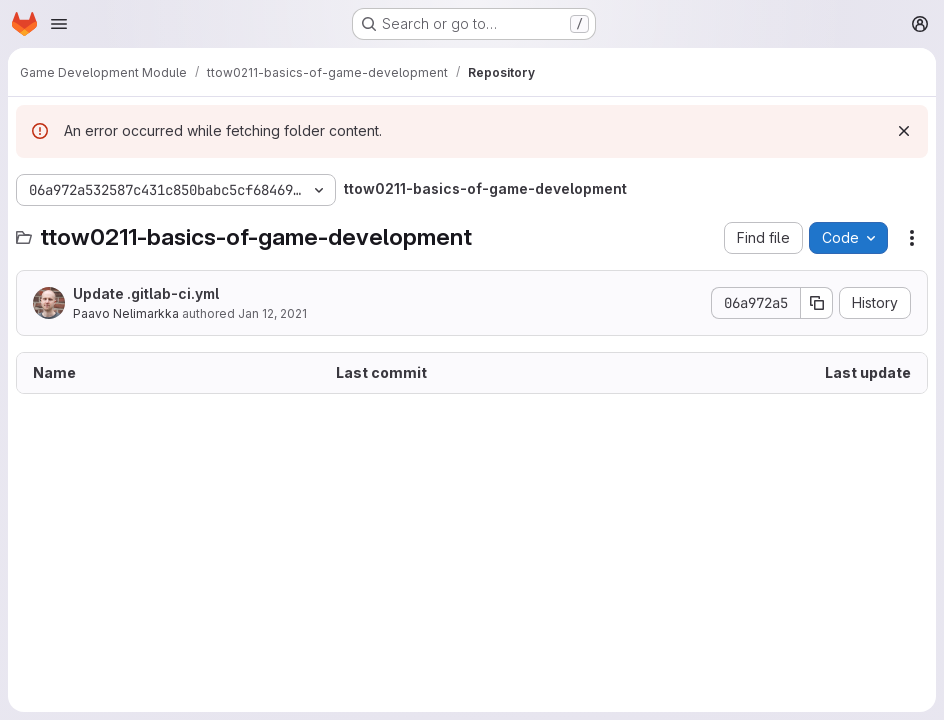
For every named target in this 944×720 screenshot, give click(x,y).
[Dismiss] (904, 131)
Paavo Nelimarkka (126, 313)
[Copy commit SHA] (817, 303)
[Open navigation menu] (59, 24)
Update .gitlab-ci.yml (146, 293)
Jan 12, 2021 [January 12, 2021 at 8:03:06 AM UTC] (272, 313)
